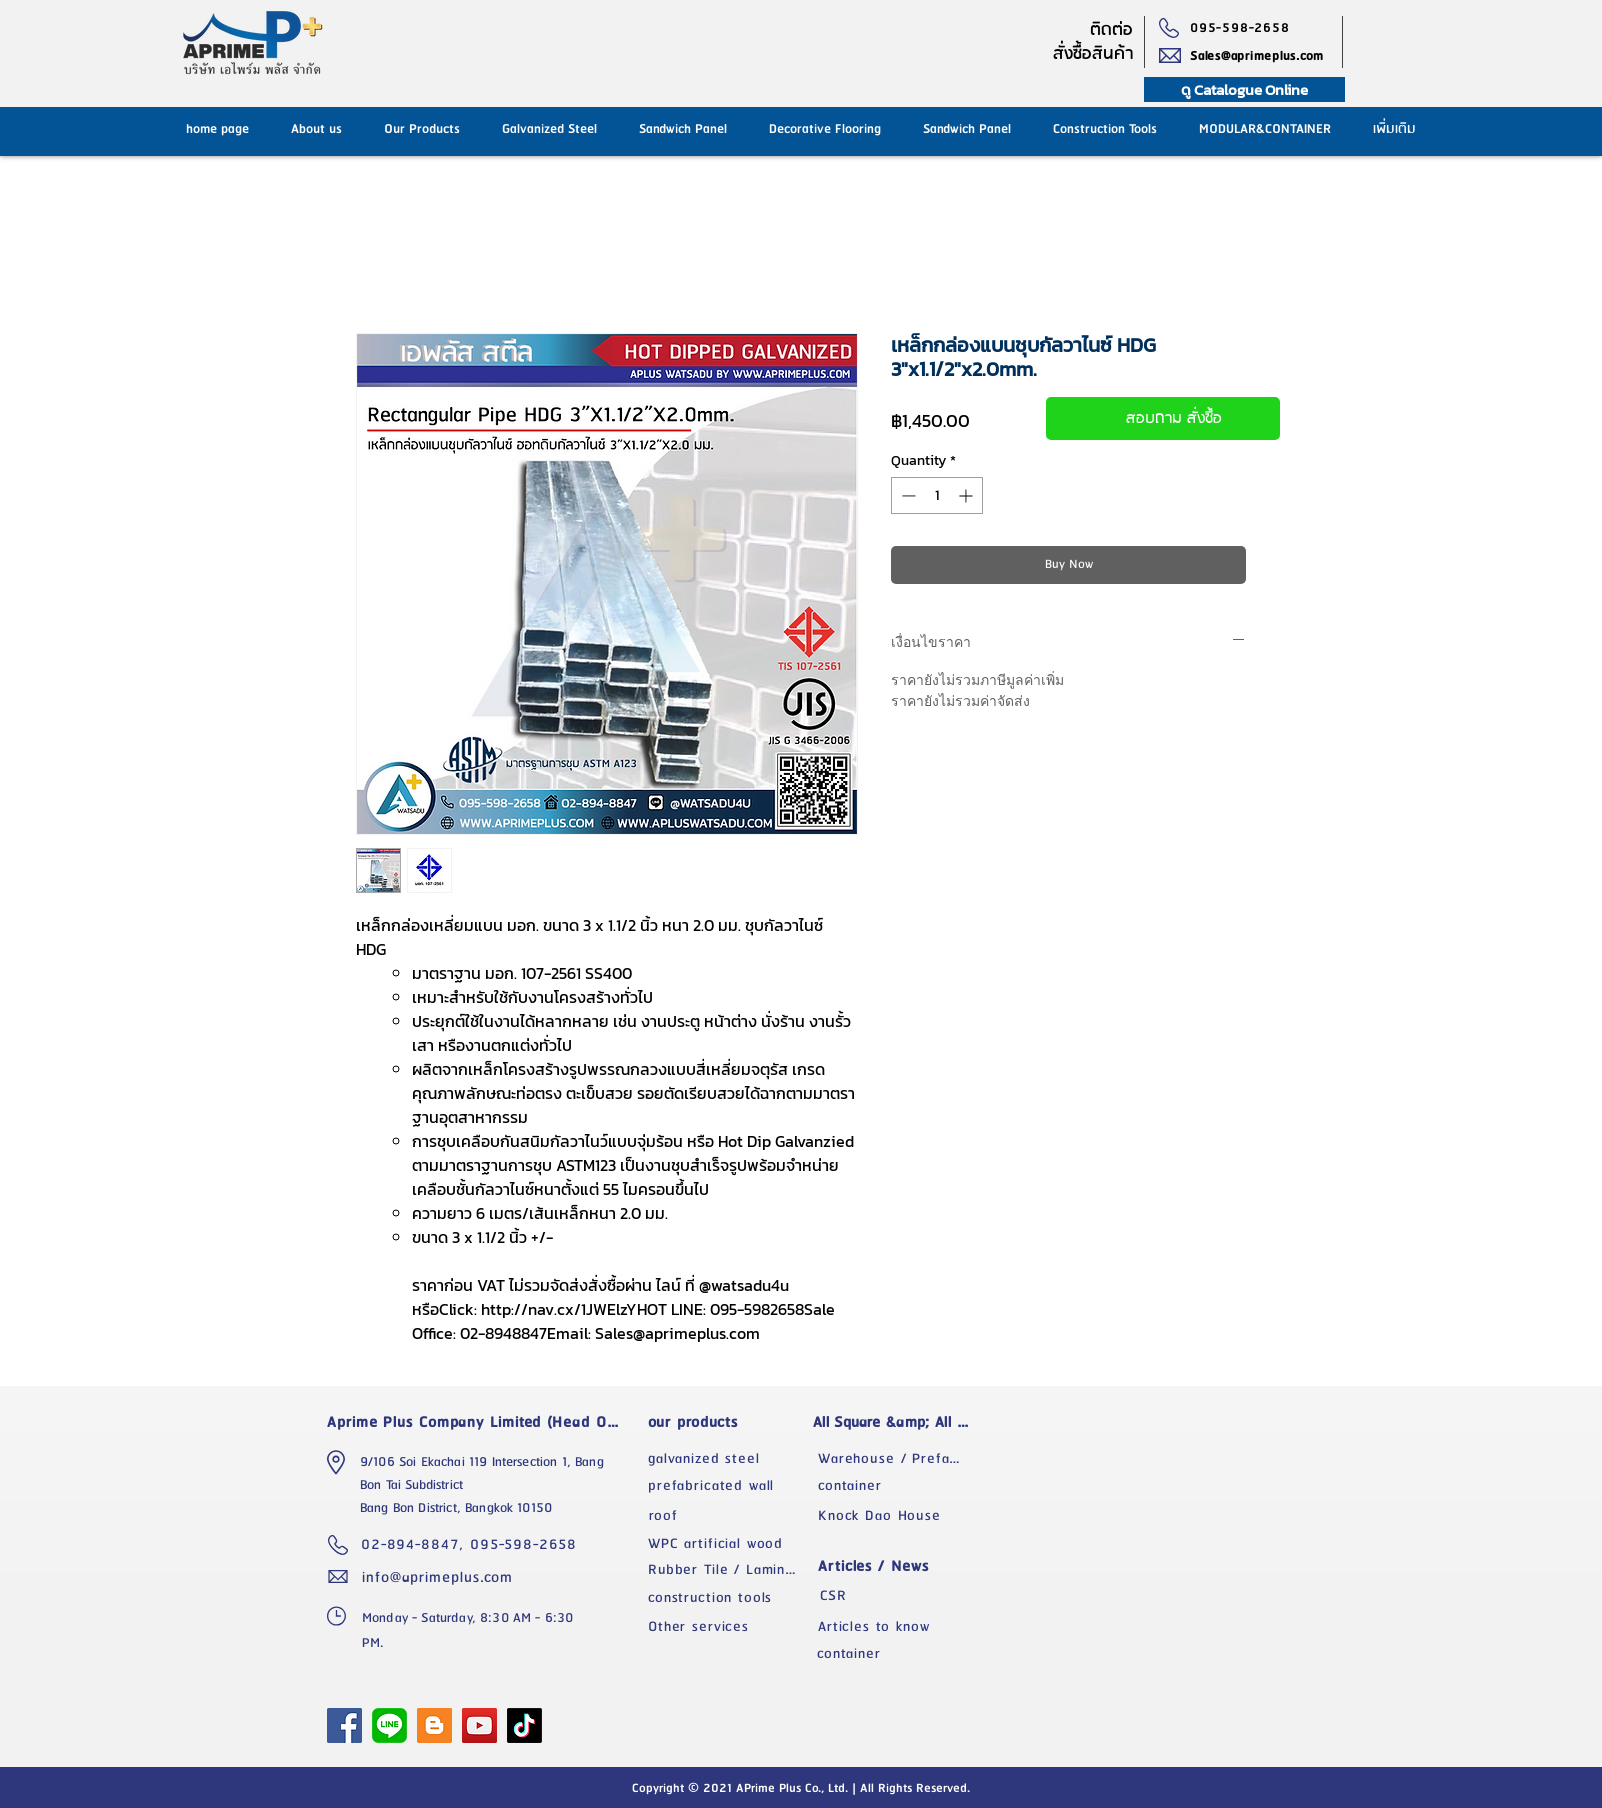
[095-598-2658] (1244, 28)
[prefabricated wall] (728, 1486)
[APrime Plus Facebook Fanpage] (344, 1725)
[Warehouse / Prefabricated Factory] (898, 1459)
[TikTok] (524, 1725)
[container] (898, 1486)
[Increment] (967, 495)
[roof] (728, 1516)
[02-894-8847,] (415, 1545)
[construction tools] (728, 1598)
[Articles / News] (898, 1566)
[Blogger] (434, 1725)
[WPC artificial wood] (728, 1544)
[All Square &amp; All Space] (898, 1422)
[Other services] (728, 1627)
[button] (967, 129)
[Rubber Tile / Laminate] (728, 1570)
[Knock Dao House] (898, 1516)
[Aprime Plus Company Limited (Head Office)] (478, 1422)
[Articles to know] (898, 1627)
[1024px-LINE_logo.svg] (389, 1725)
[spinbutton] (937, 495)
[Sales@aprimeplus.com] (1266, 56)
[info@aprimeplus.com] (442, 1577)
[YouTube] (479, 1725)
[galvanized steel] (728, 1459)
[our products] (728, 1422)
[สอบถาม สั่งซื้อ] (1163, 418)
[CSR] (898, 1596)
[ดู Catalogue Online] (1244, 89)
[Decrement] (906, 495)
